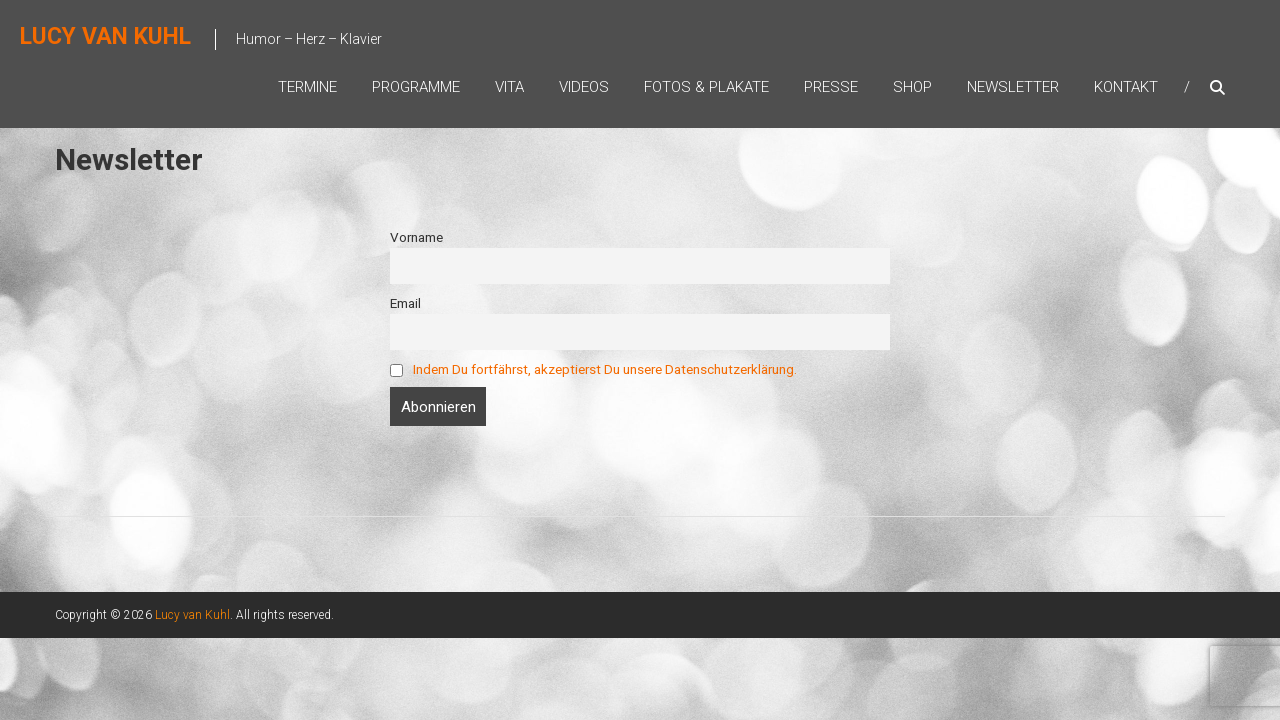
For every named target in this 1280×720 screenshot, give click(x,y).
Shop (912, 87)
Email (405, 303)
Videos (584, 87)
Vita (509, 87)
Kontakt (1126, 87)
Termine (307, 87)
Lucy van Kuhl (105, 36)
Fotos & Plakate (706, 87)
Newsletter (1013, 87)
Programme (416, 87)
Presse (831, 87)
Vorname (416, 237)
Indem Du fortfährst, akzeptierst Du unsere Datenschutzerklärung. (605, 369)
